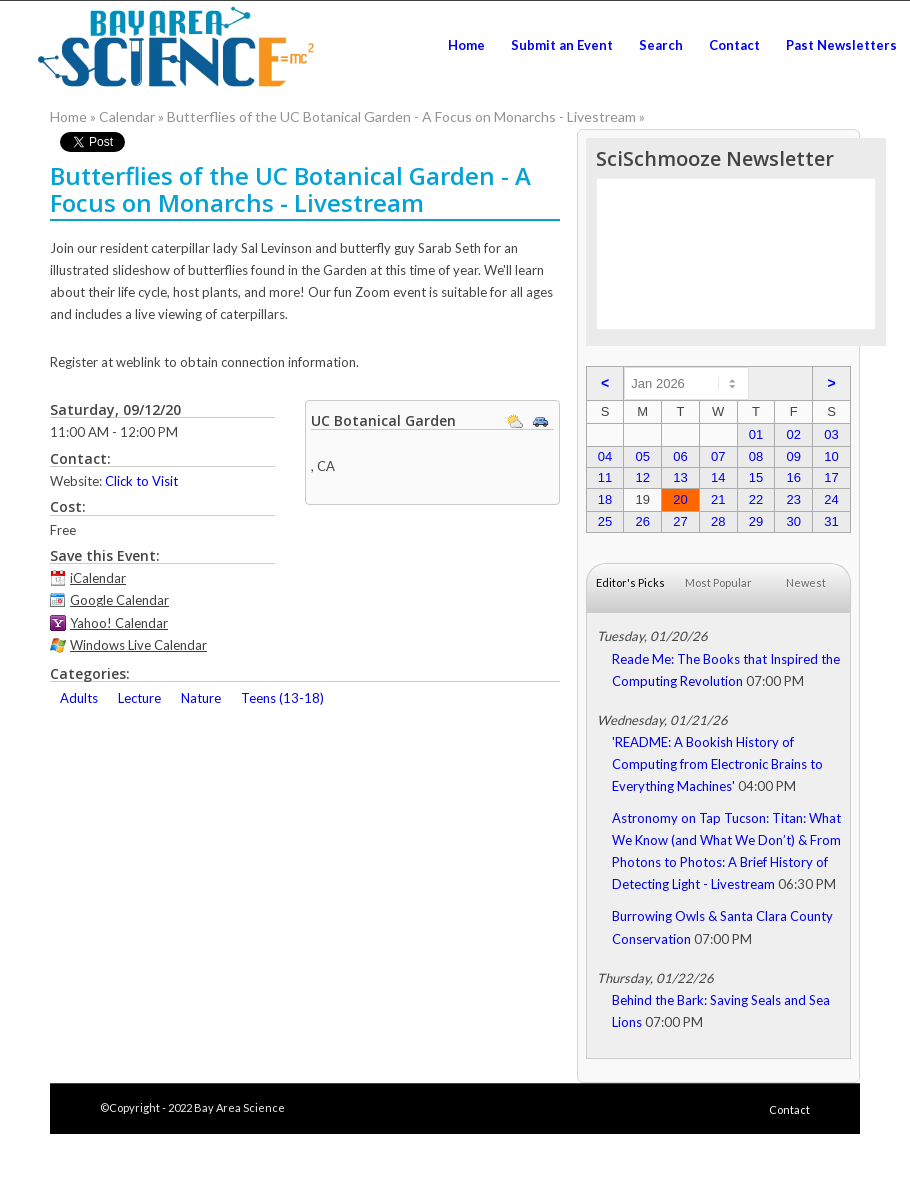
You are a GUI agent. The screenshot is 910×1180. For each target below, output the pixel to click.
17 (831, 477)
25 (605, 521)
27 (680, 521)
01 (756, 434)
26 (642, 521)
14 (718, 477)
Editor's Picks (630, 582)
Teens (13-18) (282, 698)
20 (680, 499)
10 (831, 456)
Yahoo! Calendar (119, 623)
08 (756, 456)
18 (605, 499)
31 (831, 521)
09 (793, 456)
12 (642, 477)
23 (793, 499)
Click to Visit (141, 481)
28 (718, 521)
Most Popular (718, 582)
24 (831, 499)
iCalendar (98, 578)
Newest (806, 582)
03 (831, 434)
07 (718, 456)
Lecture (139, 698)
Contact (789, 1109)
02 (793, 434)
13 (680, 477)
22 (756, 499)
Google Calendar (119, 600)
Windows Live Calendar (138, 645)
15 (756, 477)
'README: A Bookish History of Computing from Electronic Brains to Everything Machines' (717, 764)
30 (793, 521)
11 (605, 477)
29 (756, 521)
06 (680, 456)
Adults (79, 698)
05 (642, 456)
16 (793, 477)
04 (605, 456)
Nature (201, 698)
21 (718, 499)
